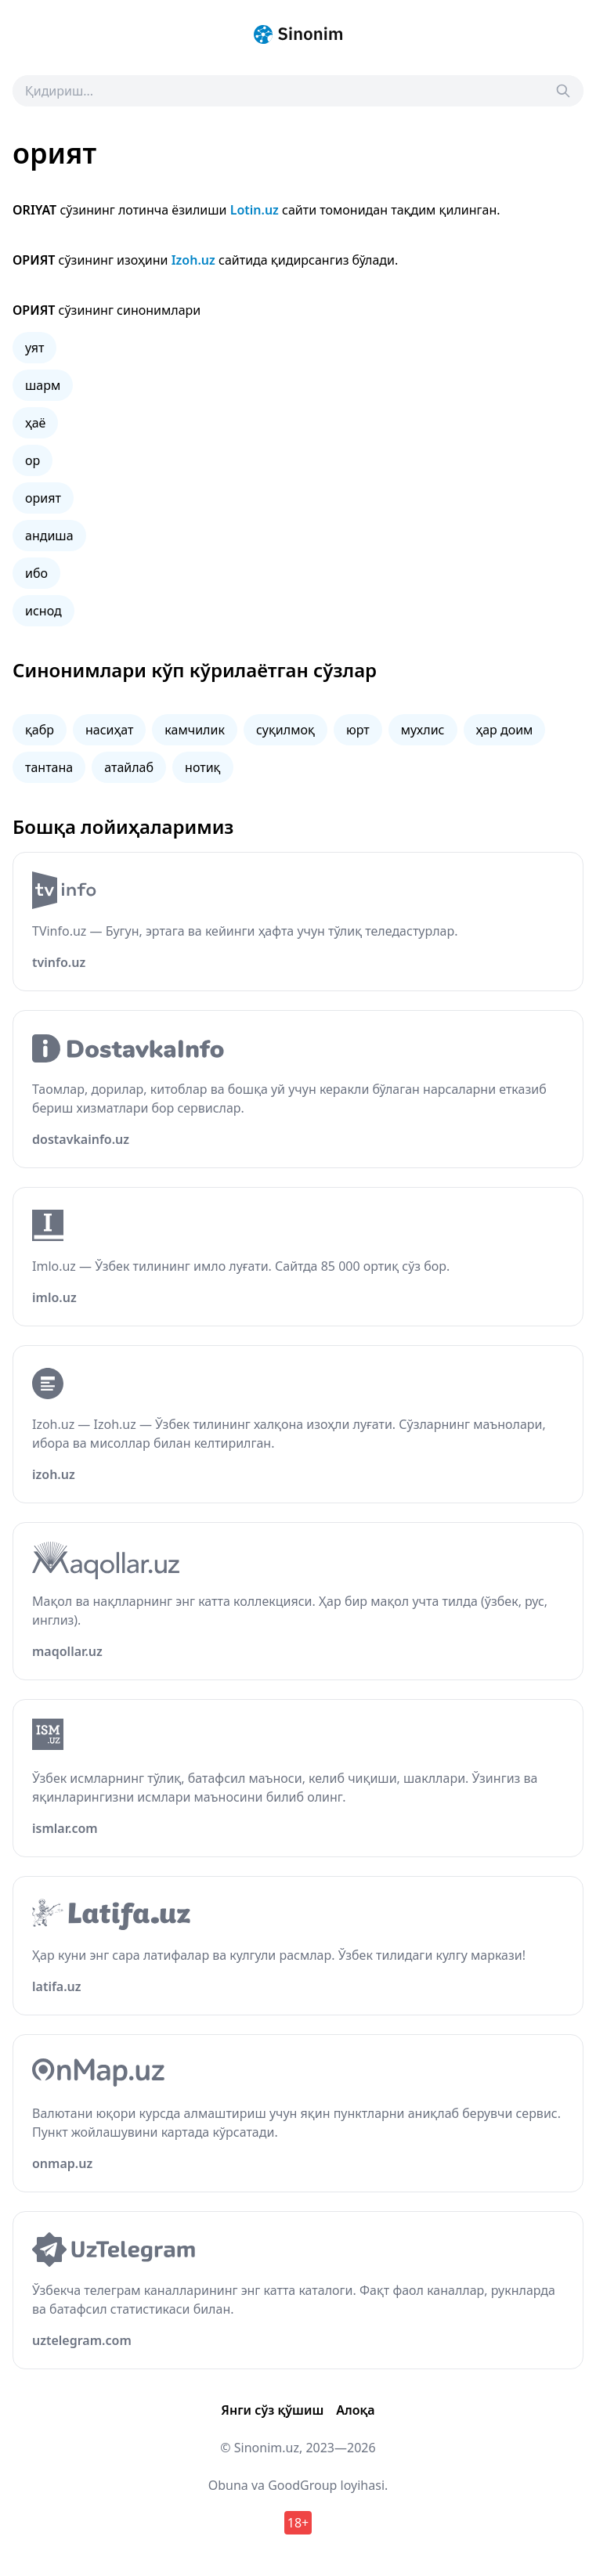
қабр (39, 729)
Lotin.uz (254, 209)
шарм (42, 385)
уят (34, 347)
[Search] (563, 90)
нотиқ (202, 767)
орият (43, 498)
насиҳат (109, 729)
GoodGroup (302, 2485)
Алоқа (355, 2410)
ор (32, 460)
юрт (358, 729)
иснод (43, 610)
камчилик (194, 729)
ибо (36, 573)
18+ (298, 2522)
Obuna (228, 2485)
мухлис (423, 729)
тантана (49, 767)
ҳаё (35, 422)
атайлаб (129, 767)
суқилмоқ (285, 729)
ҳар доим (504, 729)
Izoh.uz (193, 260)
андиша (49, 535)
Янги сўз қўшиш (272, 2410)
